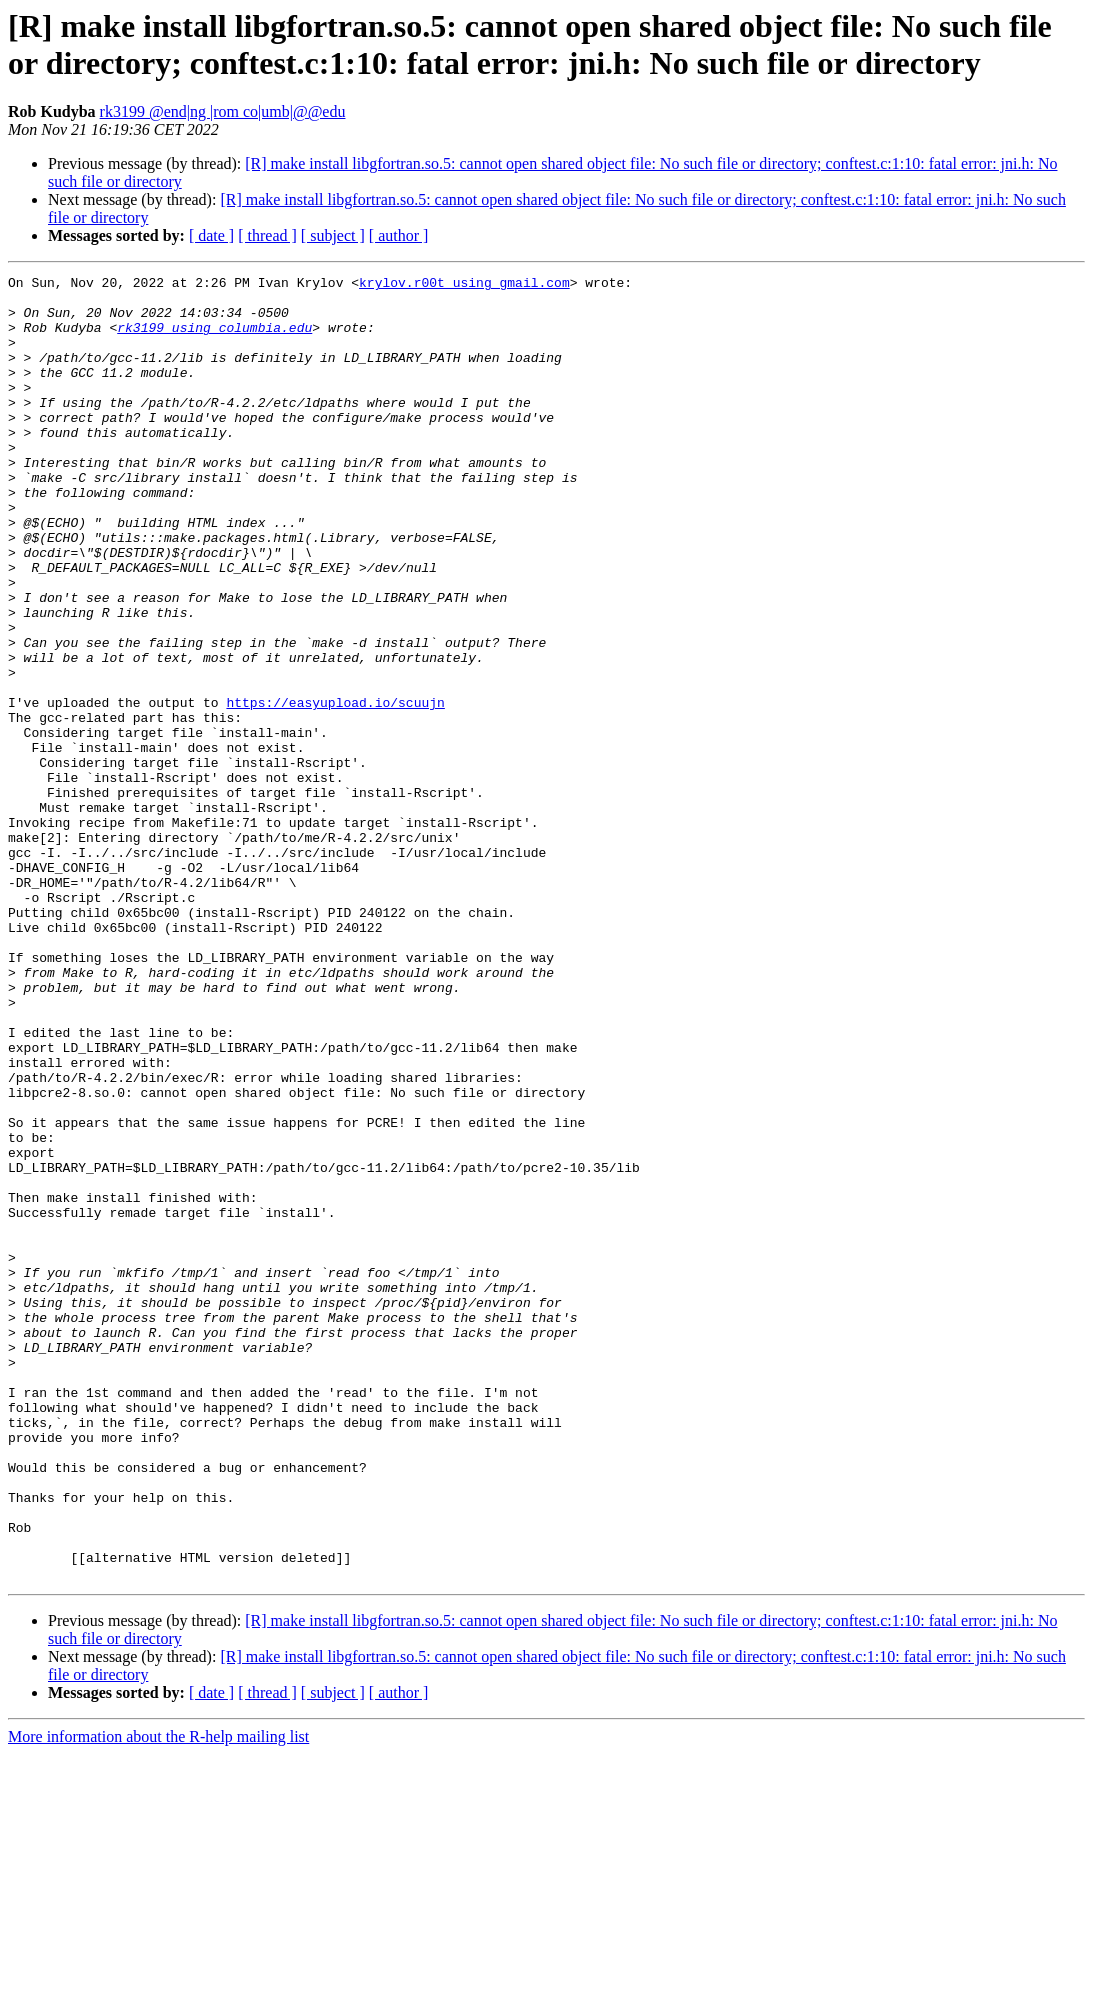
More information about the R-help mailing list (158, 1997)
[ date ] (211, 235)
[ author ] (399, 235)
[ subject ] (333, 235)
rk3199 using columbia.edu (214, 339)
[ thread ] (267, 235)
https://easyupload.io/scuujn (335, 789)
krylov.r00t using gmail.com (464, 285)
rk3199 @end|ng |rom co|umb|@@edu (223, 111)
